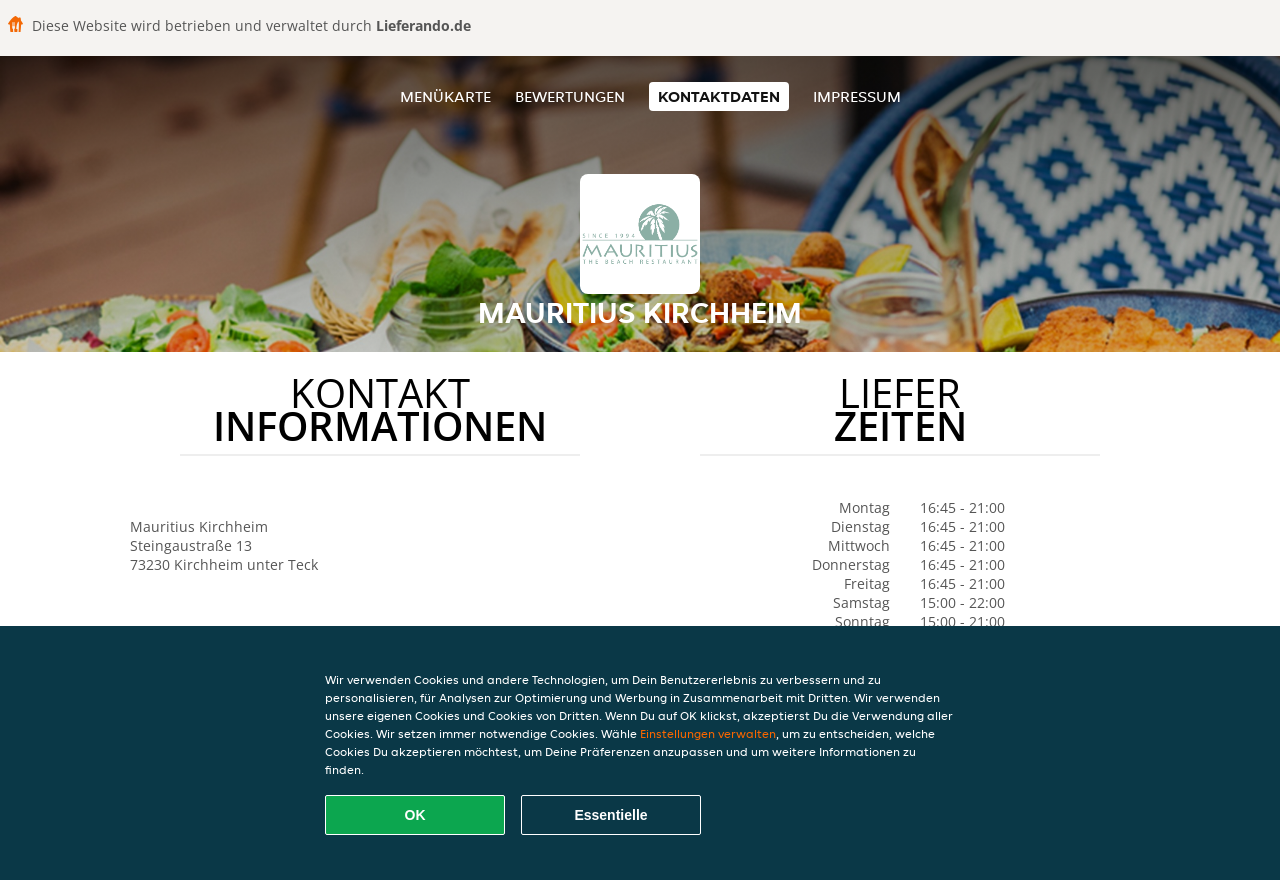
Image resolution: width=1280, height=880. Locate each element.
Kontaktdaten (719, 96)
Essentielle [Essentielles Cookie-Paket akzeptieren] (610, 815)
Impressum (857, 96)
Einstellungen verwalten (708, 733)
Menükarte (445, 96)
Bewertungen (570, 96)
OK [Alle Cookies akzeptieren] (415, 815)
